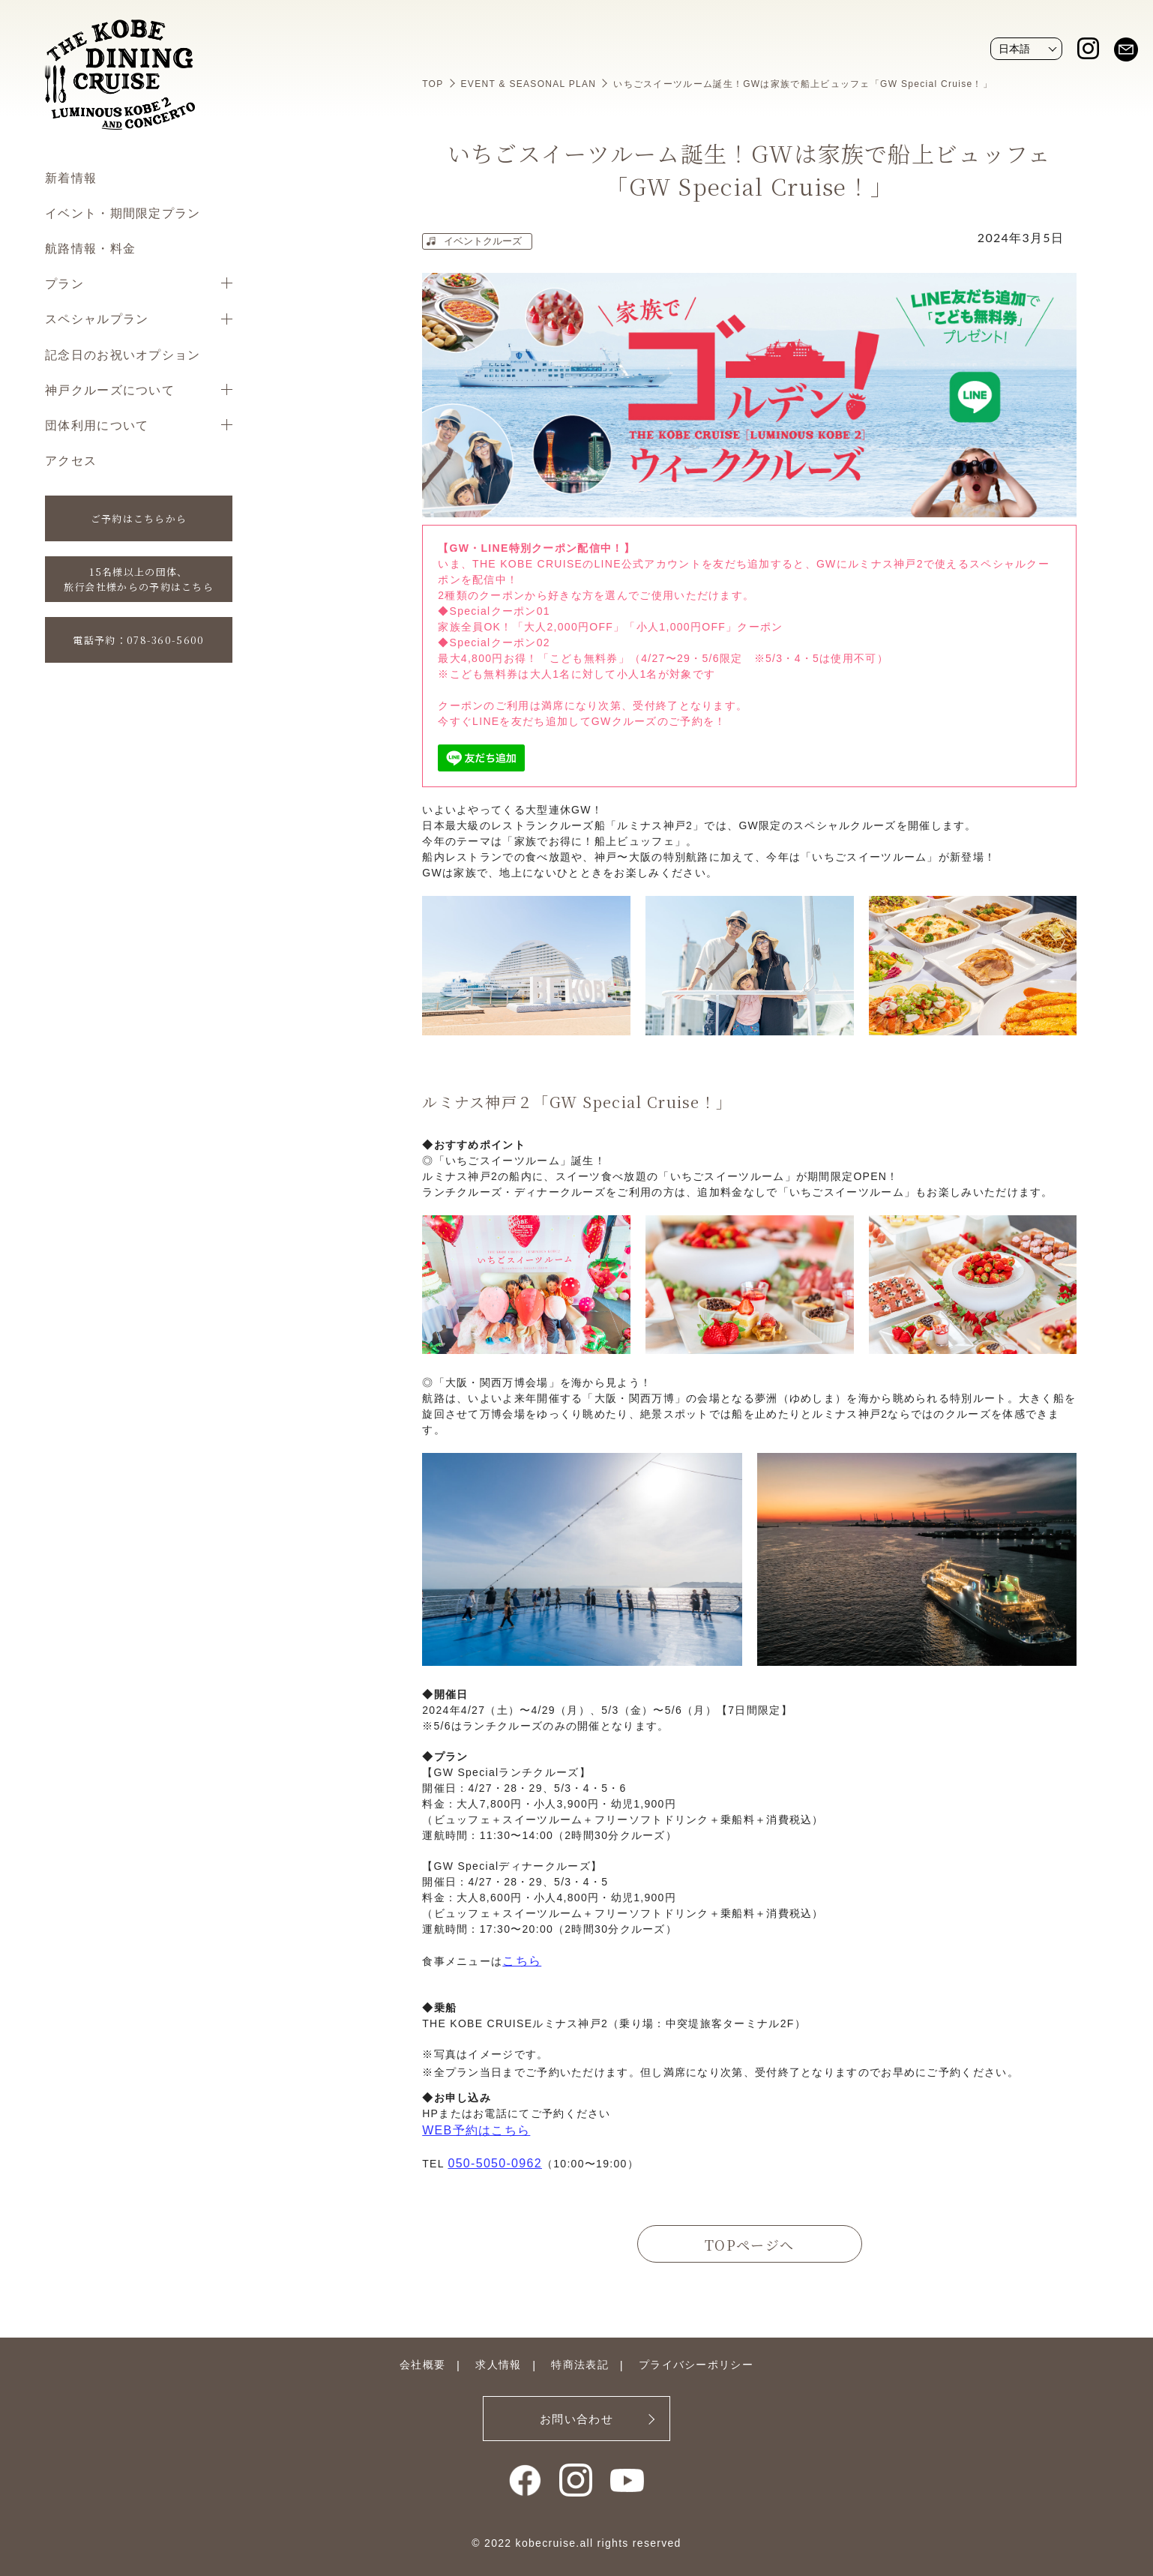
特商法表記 (580, 2365)
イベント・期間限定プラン (123, 212)
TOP (432, 84)
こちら (521, 1960)
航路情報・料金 (90, 248)
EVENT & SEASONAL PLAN (529, 84)
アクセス (71, 460)
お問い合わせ (576, 2419)
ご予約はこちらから (139, 518)
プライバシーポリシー (696, 2365)
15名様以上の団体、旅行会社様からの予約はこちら (139, 579)
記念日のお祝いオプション (123, 354)
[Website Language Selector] (1026, 48)
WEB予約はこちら (476, 2130)
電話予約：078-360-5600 (138, 640)
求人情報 (498, 2365)
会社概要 (422, 2365)
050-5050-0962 (494, 2163)
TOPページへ (749, 2244)
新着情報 (71, 177)
